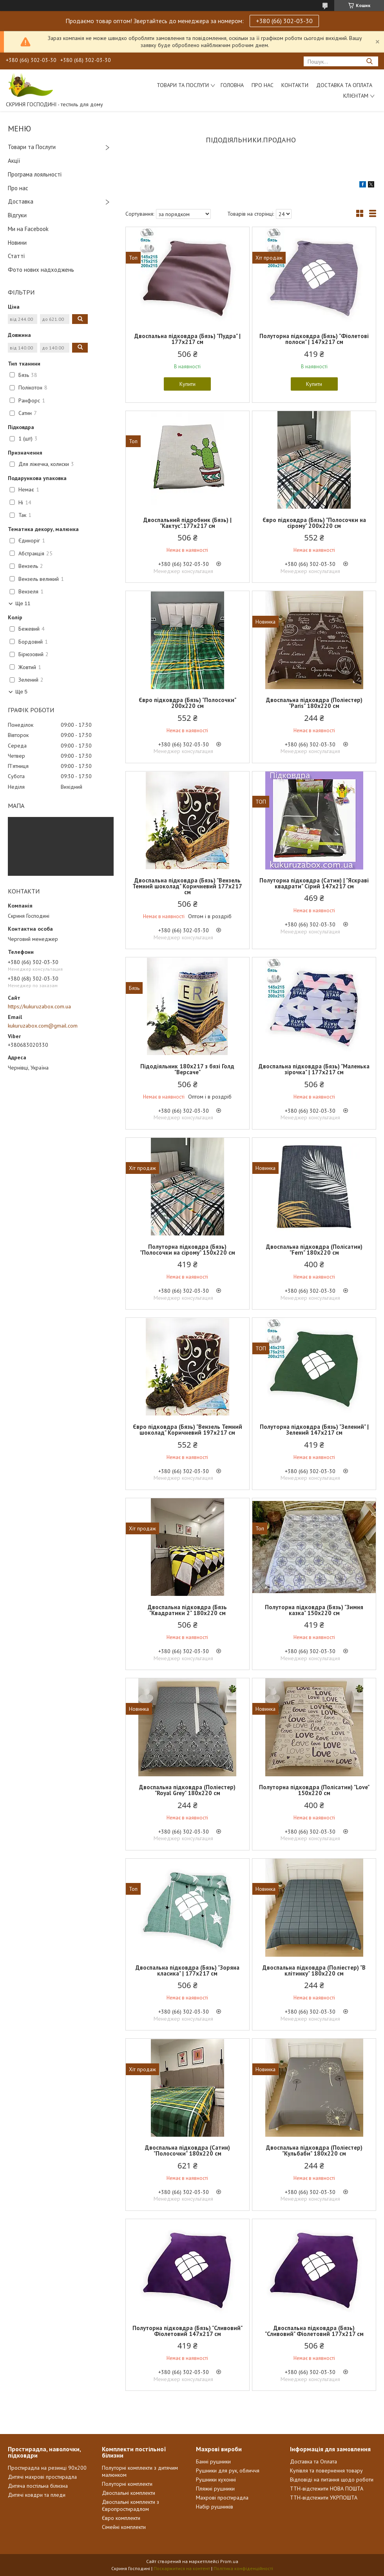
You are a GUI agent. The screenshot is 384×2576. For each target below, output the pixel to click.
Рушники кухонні (216, 2479)
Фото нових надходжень (41, 269)
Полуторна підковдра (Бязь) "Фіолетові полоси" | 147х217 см (314, 339)
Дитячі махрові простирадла (42, 2476)
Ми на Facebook (28, 229)
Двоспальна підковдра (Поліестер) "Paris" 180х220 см (314, 703)
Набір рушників (214, 2506)
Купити (187, 383)
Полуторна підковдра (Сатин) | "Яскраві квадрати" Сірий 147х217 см (314, 883)
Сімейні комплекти (124, 2527)
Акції (14, 160)
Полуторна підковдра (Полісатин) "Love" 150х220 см (314, 1790)
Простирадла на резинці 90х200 (47, 2467)
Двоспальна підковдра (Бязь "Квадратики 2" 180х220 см (187, 1610)
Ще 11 (22, 603)
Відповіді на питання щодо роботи (331, 2479)
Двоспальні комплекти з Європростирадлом (130, 2505)
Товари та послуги (183, 85)
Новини (17, 242)
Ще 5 (21, 692)
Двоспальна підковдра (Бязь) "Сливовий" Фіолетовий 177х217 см (314, 2331)
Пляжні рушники (215, 2488)
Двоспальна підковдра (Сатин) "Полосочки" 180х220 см (187, 2150)
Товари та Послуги (32, 147)
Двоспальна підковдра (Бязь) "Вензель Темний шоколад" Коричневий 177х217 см (187, 886)
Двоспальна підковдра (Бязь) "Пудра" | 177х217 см (187, 339)
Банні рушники (213, 2461)
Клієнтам (355, 95)
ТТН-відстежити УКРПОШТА (323, 2497)
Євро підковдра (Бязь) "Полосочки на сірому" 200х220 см (314, 523)
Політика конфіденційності (243, 2568)
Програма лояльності (35, 174)
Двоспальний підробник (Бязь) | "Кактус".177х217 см (187, 523)
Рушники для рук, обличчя (227, 2470)
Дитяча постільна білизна (38, 2485)
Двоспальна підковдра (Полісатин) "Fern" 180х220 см (314, 1249)
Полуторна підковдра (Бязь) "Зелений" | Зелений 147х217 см (314, 1429)
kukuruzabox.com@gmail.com (43, 1025)
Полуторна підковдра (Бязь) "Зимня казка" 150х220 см (314, 1610)
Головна (232, 85)
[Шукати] (369, 61)
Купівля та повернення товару (326, 2470)
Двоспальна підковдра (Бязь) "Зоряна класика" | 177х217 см (187, 1970)
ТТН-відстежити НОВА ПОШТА (326, 2488)
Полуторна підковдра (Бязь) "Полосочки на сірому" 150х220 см (187, 1249)
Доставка (20, 201)
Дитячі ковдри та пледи (36, 2494)
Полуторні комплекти (127, 2483)
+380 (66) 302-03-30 (284, 21)
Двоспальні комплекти (128, 2492)
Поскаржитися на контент (182, 2568)
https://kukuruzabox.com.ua (39, 1006)
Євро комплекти (121, 2517)
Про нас (263, 85)
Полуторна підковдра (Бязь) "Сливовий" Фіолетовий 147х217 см (187, 2331)
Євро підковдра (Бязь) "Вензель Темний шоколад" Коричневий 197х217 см (187, 1429)
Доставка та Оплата (344, 85)
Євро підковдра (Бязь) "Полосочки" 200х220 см (187, 703)
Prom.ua (229, 2561)
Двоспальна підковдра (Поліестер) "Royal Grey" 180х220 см (187, 1790)
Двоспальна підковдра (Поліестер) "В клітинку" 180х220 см (314, 1970)
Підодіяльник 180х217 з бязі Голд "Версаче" (187, 1069)
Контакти (294, 85)
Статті (16, 256)
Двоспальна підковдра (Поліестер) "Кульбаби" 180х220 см (314, 2150)
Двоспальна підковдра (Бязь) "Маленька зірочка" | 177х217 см (314, 1069)
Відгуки (17, 215)
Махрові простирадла (222, 2497)
